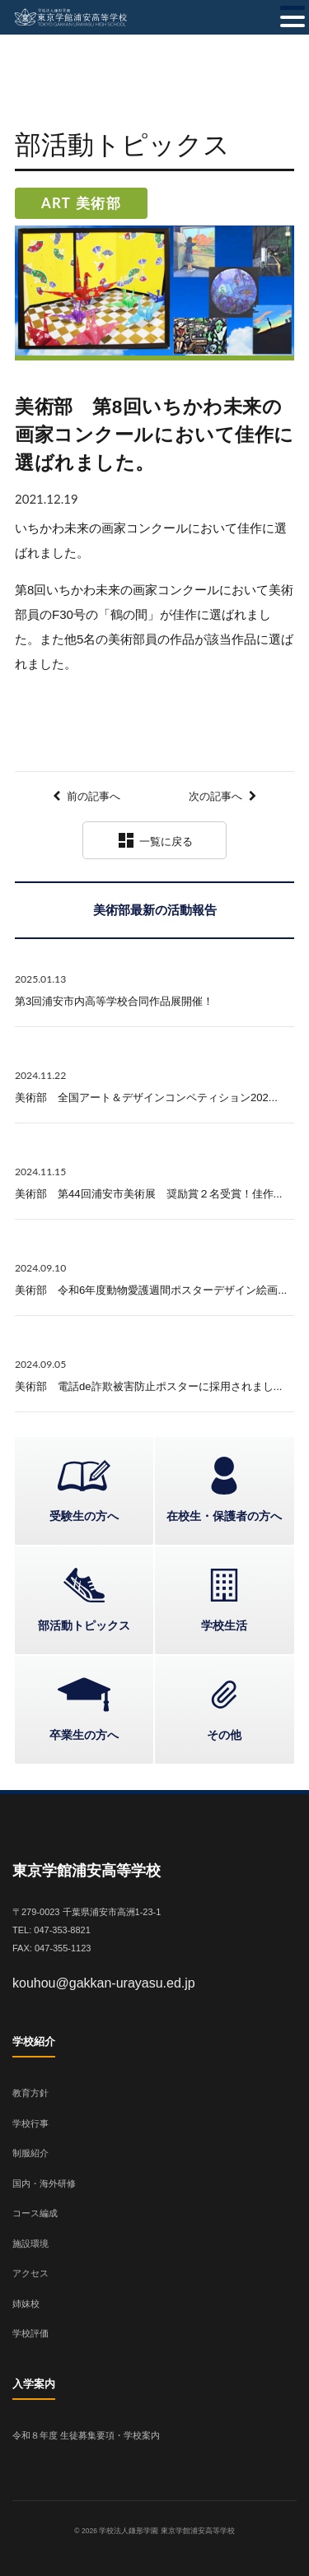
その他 (224, 1734)
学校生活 (224, 1625)
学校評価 (30, 2333)
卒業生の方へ (84, 1734)
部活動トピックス (84, 1625)
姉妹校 (26, 2304)
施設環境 (30, 2243)
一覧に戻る (154, 840)
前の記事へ (93, 796)
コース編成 (35, 2213)
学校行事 (30, 2123)
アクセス (30, 2273)
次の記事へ (215, 796)
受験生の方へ (84, 1516)
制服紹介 (30, 2153)
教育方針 (30, 2093)
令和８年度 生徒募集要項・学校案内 (86, 2435)
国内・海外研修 (44, 2183)
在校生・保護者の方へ (224, 1516)
